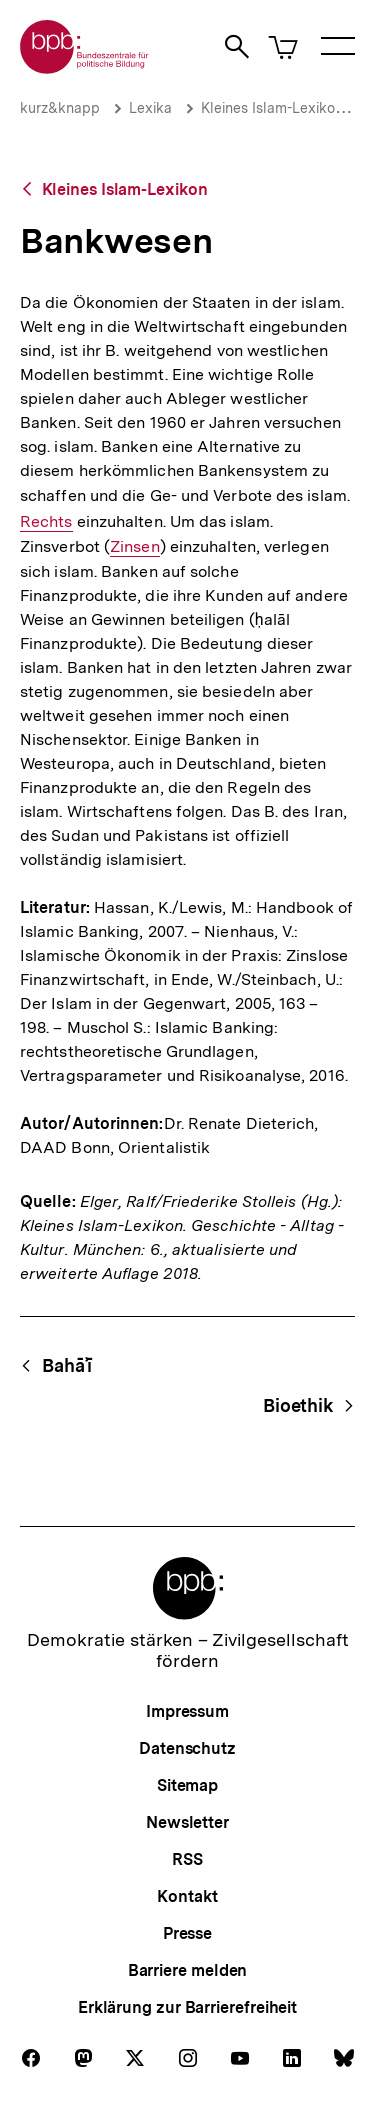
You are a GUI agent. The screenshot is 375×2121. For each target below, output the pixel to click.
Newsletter (187, 1822)
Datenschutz (187, 1748)
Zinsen (135, 547)
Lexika (150, 108)
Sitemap (187, 1785)
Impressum (187, 1711)
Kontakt (187, 1896)
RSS (187, 1859)
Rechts (46, 521)
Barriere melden (188, 1970)
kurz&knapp (60, 108)
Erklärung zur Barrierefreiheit (187, 2007)
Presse (187, 1933)
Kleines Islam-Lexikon (272, 108)
